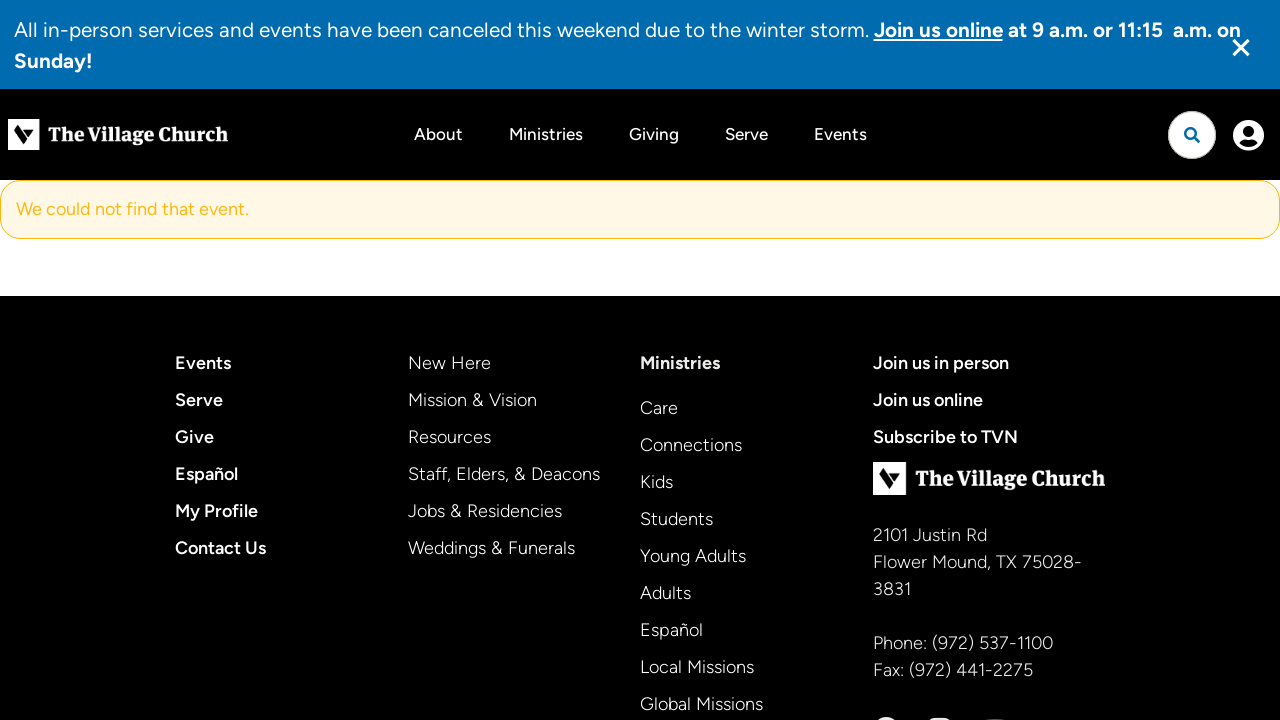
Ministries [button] (546, 134)
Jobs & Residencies (485, 511)
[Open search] (1192, 135)
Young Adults (693, 556)
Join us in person (941, 363)
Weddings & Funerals (491, 548)
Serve (746, 134)
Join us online (928, 400)
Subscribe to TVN (945, 437)
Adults (665, 593)
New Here (449, 363)
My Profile (216, 511)
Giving (654, 134)
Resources (449, 437)
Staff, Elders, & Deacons (504, 474)
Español (206, 474)
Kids (656, 482)
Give (194, 437)
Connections (691, 445)
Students (676, 519)
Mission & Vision (472, 400)
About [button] (438, 134)
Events (840, 134)
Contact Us (220, 548)
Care (659, 408)
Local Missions (697, 667)
